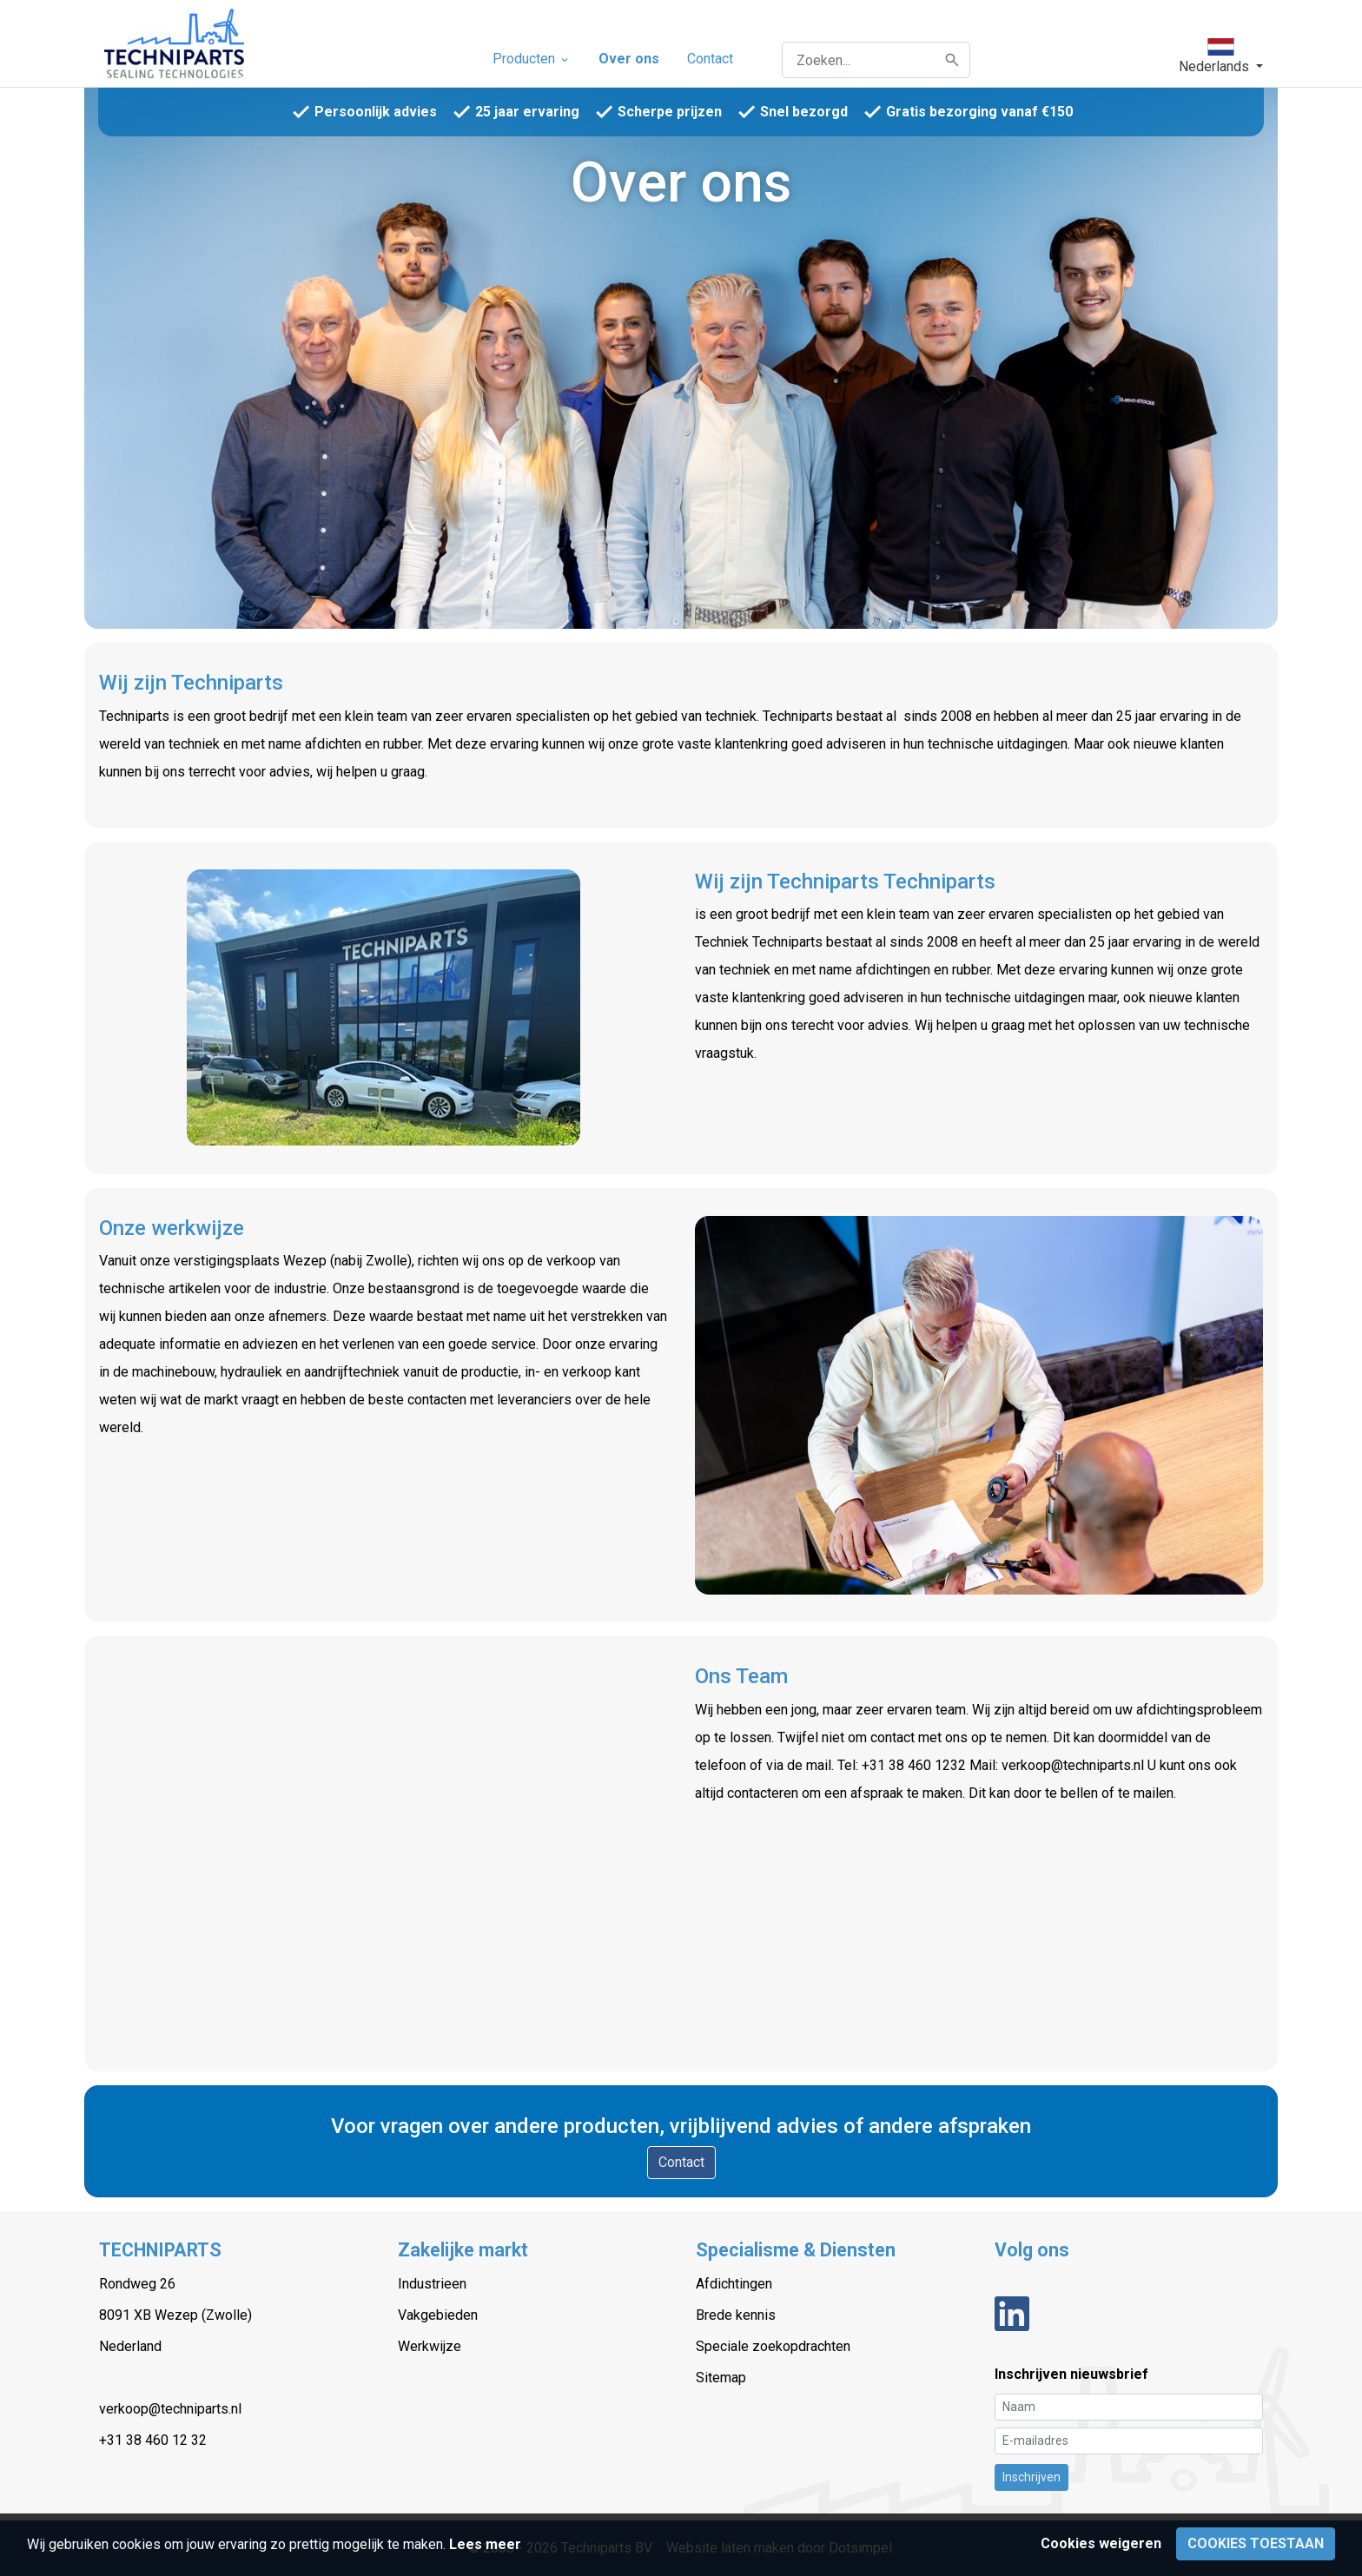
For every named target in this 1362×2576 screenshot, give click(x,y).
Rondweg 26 (137, 2283)
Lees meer (485, 2544)
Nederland (130, 2346)
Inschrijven (1031, 2477)
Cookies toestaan (1255, 2543)
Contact (710, 58)
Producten (532, 58)
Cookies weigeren (1101, 2543)
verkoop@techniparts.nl (170, 2409)
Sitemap (721, 2377)
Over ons (628, 58)
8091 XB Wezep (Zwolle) (175, 2315)
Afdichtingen (734, 2283)
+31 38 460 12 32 (153, 2440)
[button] (1221, 56)
